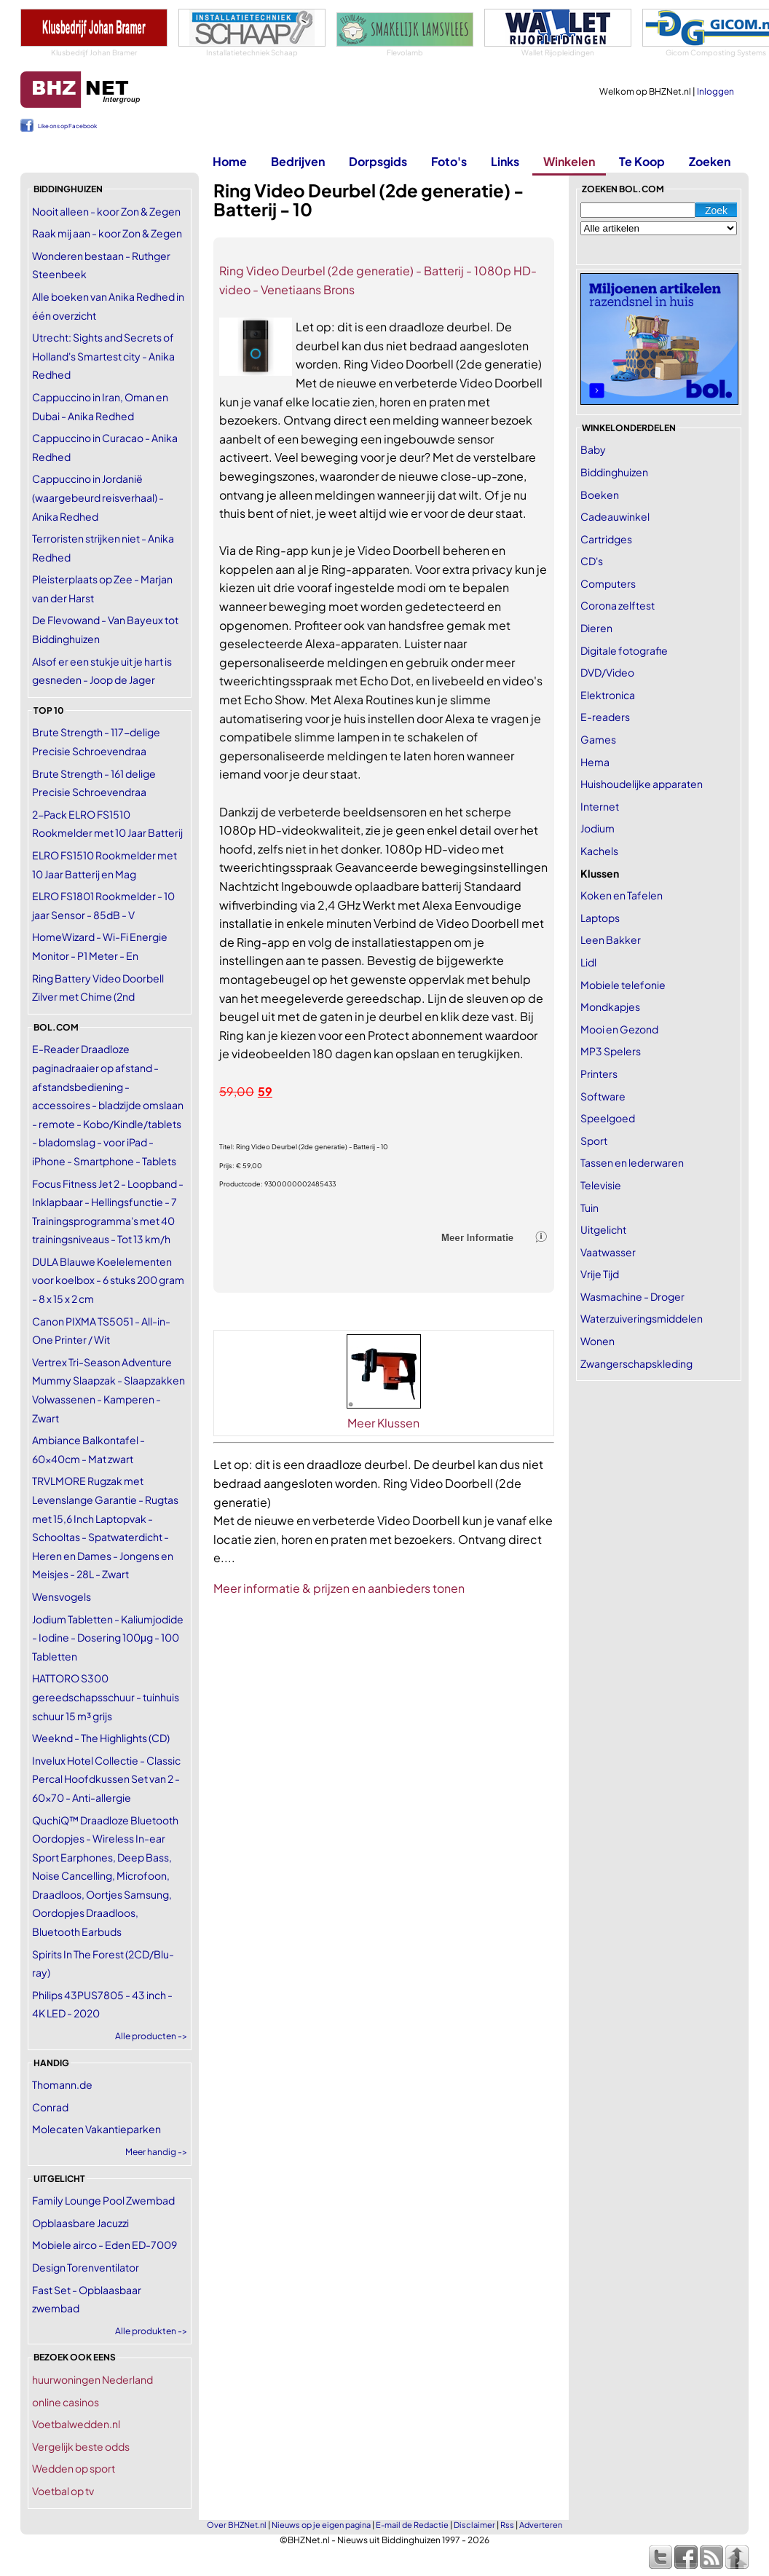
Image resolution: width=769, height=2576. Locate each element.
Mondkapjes (610, 1006)
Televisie (600, 1185)
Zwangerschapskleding (636, 1363)
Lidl (588, 962)
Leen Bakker (610, 939)
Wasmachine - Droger (632, 1296)
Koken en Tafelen (621, 895)
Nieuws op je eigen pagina (321, 2524)
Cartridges (606, 538)
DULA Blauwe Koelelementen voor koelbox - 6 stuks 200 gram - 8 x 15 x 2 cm (108, 1280)
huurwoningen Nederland (92, 2379)
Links (505, 161)
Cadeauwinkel (615, 516)
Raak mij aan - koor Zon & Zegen (107, 233)
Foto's (449, 161)
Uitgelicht (603, 1229)
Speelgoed (607, 1117)
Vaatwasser (608, 1252)
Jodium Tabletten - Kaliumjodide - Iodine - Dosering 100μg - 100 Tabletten (108, 1637)
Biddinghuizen (614, 471)
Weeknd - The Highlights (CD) (101, 1737)
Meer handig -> (156, 2151)
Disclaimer (474, 2524)
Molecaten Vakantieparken (96, 2128)
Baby (593, 449)
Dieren (596, 627)
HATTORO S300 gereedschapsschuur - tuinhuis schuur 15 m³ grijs (105, 1696)
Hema (595, 761)
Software (603, 1096)
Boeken (599, 494)
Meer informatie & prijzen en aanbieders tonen (339, 1588)
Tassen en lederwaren (632, 1162)
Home (230, 161)
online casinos (65, 2401)
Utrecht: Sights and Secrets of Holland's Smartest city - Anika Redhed (103, 356)
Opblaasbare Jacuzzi (80, 2222)
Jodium (597, 828)
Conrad (50, 2107)
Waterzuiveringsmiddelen (641, 1318)
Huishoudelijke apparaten (641, 783)
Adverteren (540, 2524)
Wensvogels (61, 1596)
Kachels (599, 850)
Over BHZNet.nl (237, 2524)
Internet (599, 806)
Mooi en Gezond (619, 1029)
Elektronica (607, 694)
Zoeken (709, 161)
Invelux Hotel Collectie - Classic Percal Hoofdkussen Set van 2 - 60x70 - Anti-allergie (106, 1779)
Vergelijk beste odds (81, 2446)
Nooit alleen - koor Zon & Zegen (106, 211)
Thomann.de (62, 2084)
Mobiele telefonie (623, 984)
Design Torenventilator (85, 2267)
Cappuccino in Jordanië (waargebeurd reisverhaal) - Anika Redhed (98, 497)
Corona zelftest (617, 605)
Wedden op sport (73, 2468)
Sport (593, 1140)
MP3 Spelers (610, 1050)
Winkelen (569, 161)
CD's (591, 560)
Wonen (597, 1340)
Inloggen (715, 91)
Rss (507, 2524)
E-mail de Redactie (412, 2524)
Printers (599, 1073)
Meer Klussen (383, 1422)
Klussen (599, 873)
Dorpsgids (378, 161)
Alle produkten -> (151, 2330)
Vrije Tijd (599, 1273)
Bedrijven (298, 161)
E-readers (605, 716)
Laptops (600, 917)
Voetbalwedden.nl (76, 2423)
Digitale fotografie (624, 650)
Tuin (589, 1207)
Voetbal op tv (63, 2490)
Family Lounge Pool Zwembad (103, 2200)
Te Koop (642, 161)
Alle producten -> (151, 2036)
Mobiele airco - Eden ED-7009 (104, 2244)
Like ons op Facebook (67, 126)
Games (598, 739)
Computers (608, 583)
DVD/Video (607, 672)
